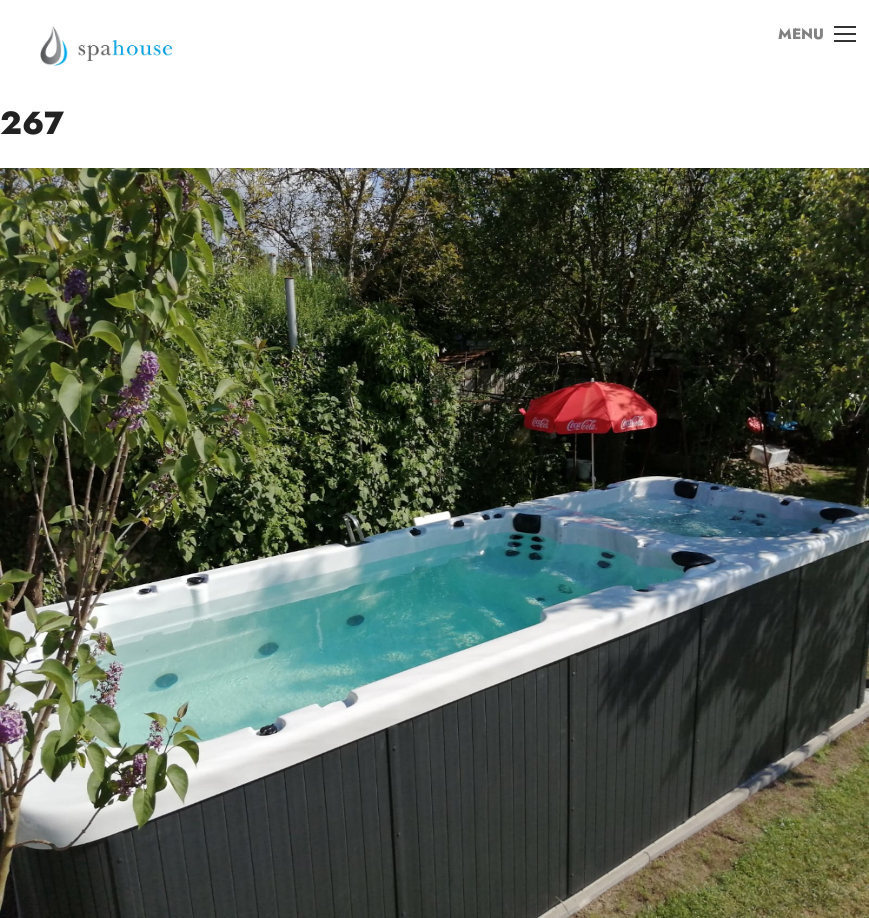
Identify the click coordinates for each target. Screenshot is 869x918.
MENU (808, 49)
